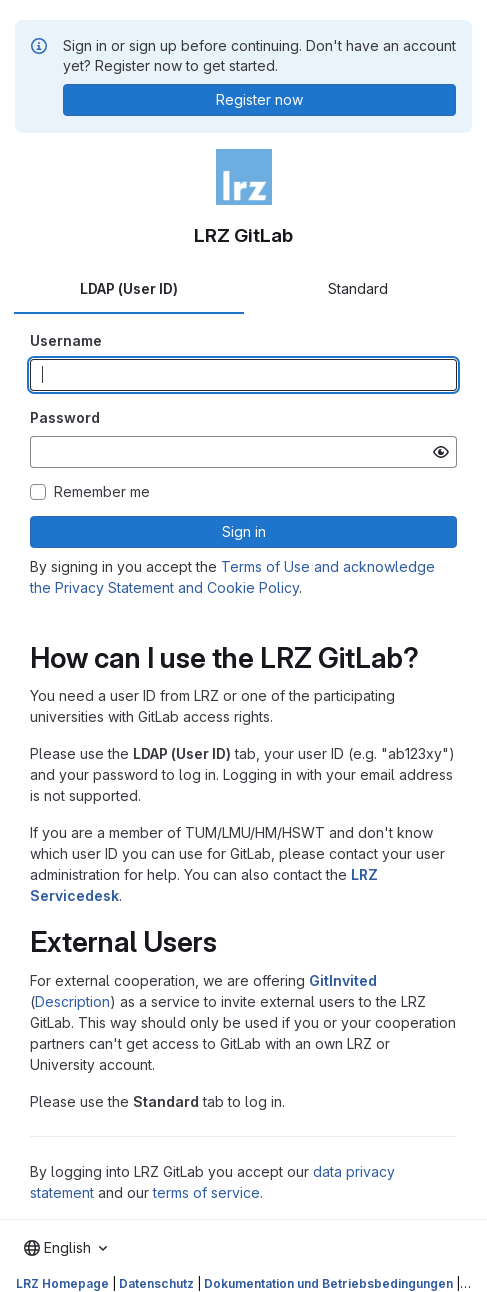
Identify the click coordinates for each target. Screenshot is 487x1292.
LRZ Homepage (62, 1283)
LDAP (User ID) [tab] (129, 288)
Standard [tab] (358, 288)
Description (72, 1001)
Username (66, 340)
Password (65, 417)
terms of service (206, 1192)
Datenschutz (156, 1283)
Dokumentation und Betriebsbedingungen (328, 1283)
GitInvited (343, 980)
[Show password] (441, 452)
